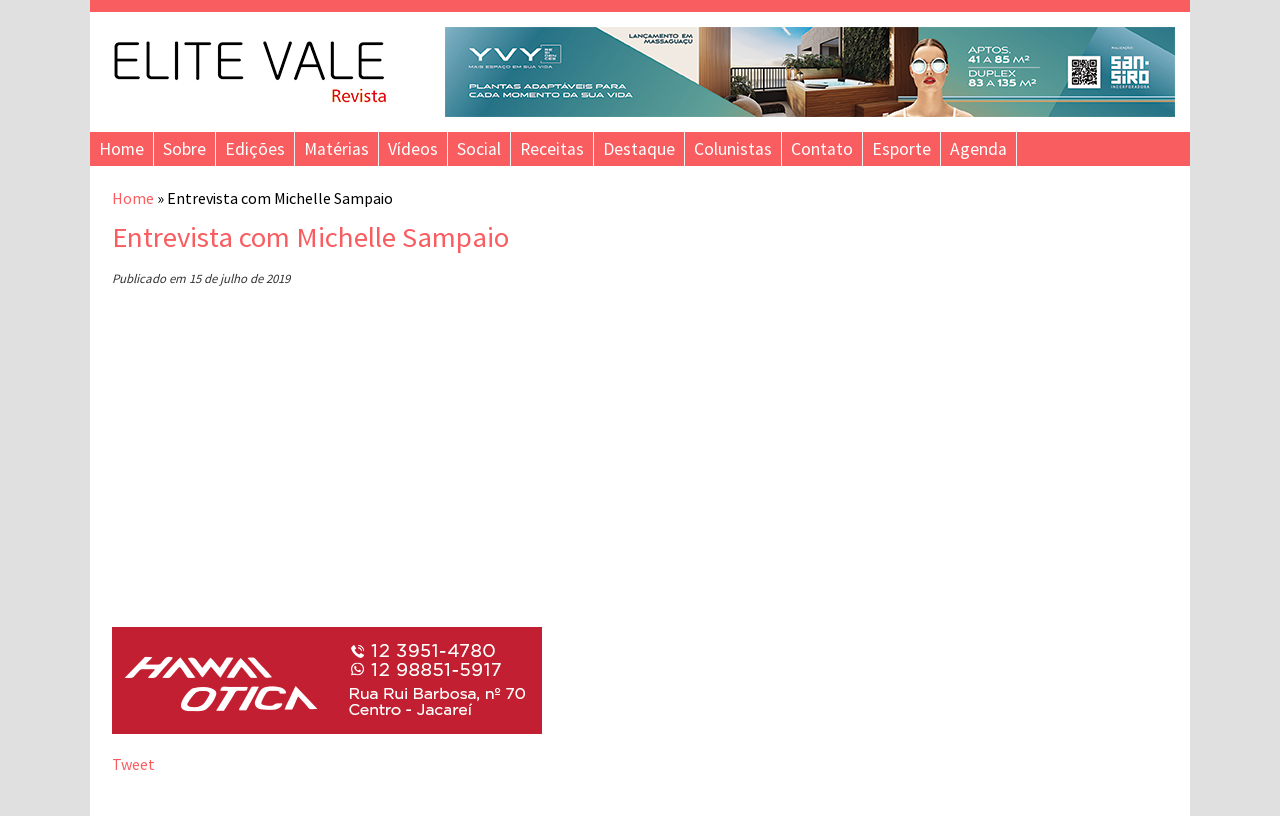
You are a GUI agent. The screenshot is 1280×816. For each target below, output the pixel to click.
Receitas (552, 149)
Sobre (184, 149)
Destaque (639, 149)
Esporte (901, 149)
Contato (822, 149)
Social (479, 149)
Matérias (336, 149)
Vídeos (413, 149)
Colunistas (733, 149)
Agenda (978, 149)
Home (121, 149)
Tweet (133, 764)
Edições (255, 149)
